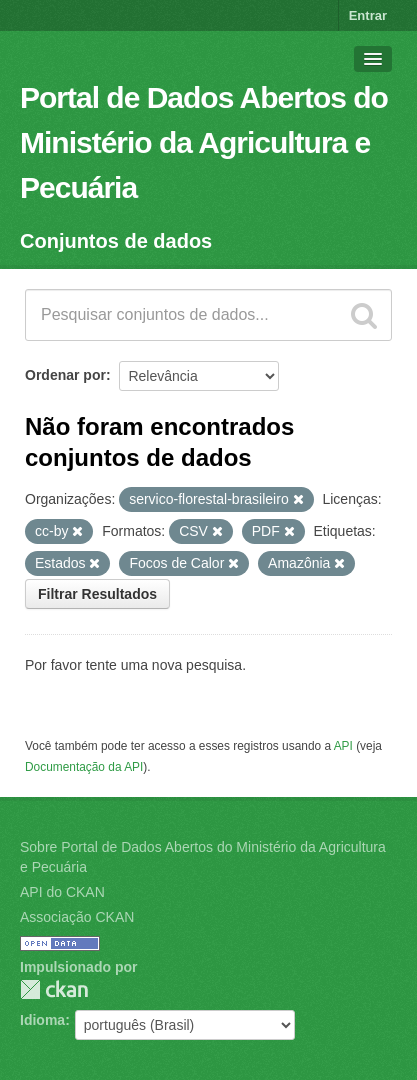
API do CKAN (62, 892)
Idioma (42, 1020)
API (343, 746)
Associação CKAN (77, 917)
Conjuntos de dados (116, 241)
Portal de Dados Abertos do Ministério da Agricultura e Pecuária (204, 142)
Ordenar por (65, 375)
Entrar (368, 15)
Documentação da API (84, 767)
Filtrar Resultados (97, 594)
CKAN (54, 989)
